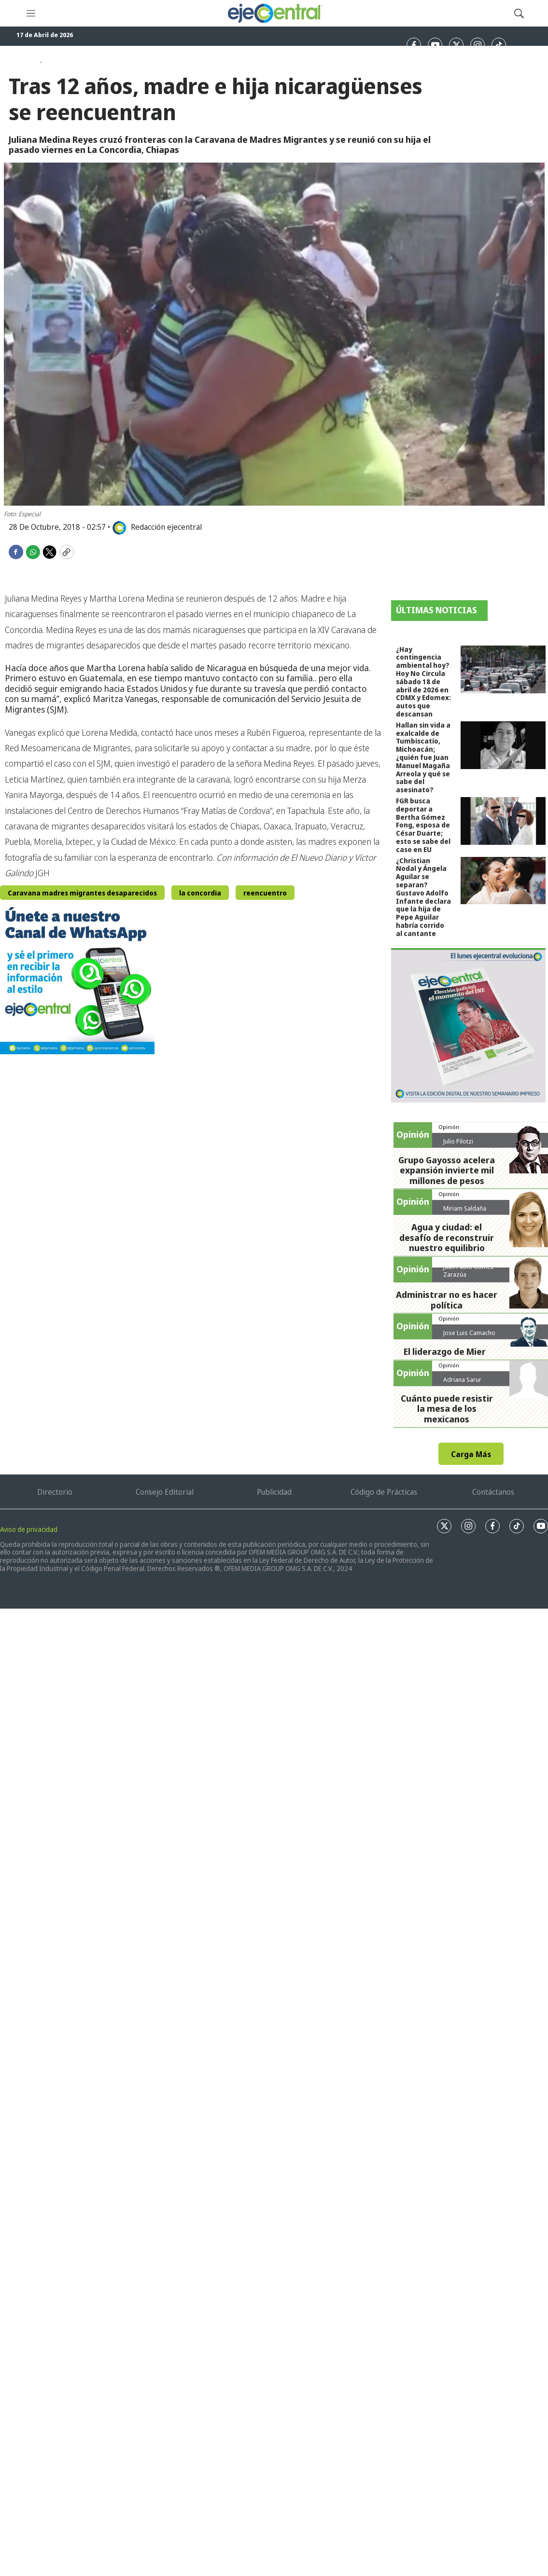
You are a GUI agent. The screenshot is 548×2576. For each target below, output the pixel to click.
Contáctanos (493, 1492)
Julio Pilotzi (458, 1141)
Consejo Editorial (165, 1492)
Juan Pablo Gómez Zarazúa (468, 1270)
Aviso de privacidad (28, 1529)
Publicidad (274, 1492)
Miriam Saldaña (464, 1208)
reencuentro (265, 892)
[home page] (274, 13)
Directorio (54, 1492)
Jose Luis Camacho (469, 1332)
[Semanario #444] (468, 1025)
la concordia (200, 892)
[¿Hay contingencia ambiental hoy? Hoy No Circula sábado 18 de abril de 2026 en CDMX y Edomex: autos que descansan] (503, 669)
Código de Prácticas (384, 1492)
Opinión (448, 1126)
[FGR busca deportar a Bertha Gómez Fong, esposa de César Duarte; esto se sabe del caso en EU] (503, 821)
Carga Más (471, 1454)
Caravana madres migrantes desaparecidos (82, 892)
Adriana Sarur (462, 1379)
